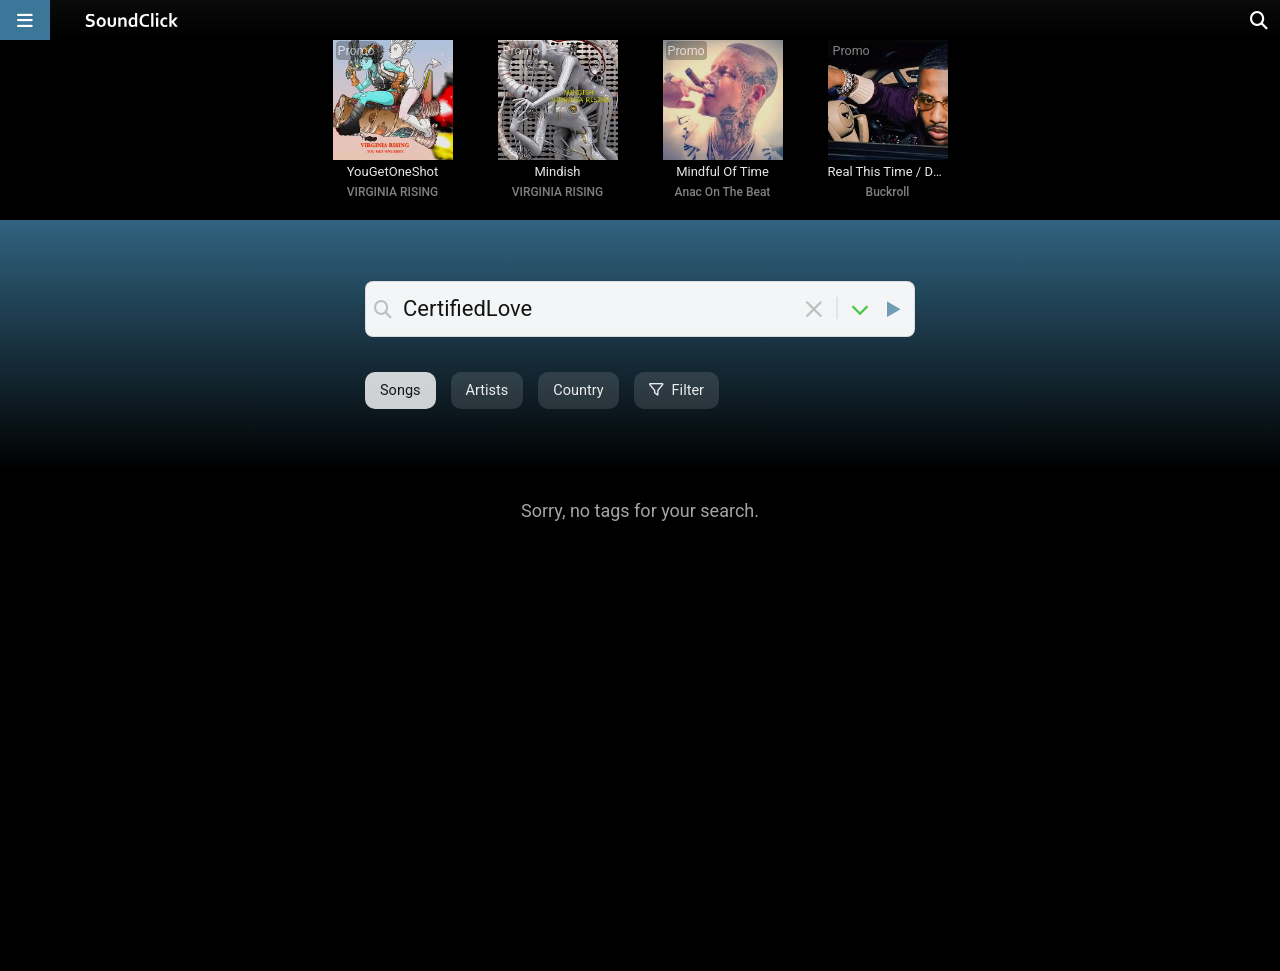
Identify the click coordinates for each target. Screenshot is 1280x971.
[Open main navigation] (25, 20)
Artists (487, 390)
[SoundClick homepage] (132, 20)
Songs (400, 390)
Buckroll (888, 192)
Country (578, 390)
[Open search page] (1260, 20)
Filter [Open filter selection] (676, 390)
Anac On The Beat (723, 192)
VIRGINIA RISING (393, 192)
